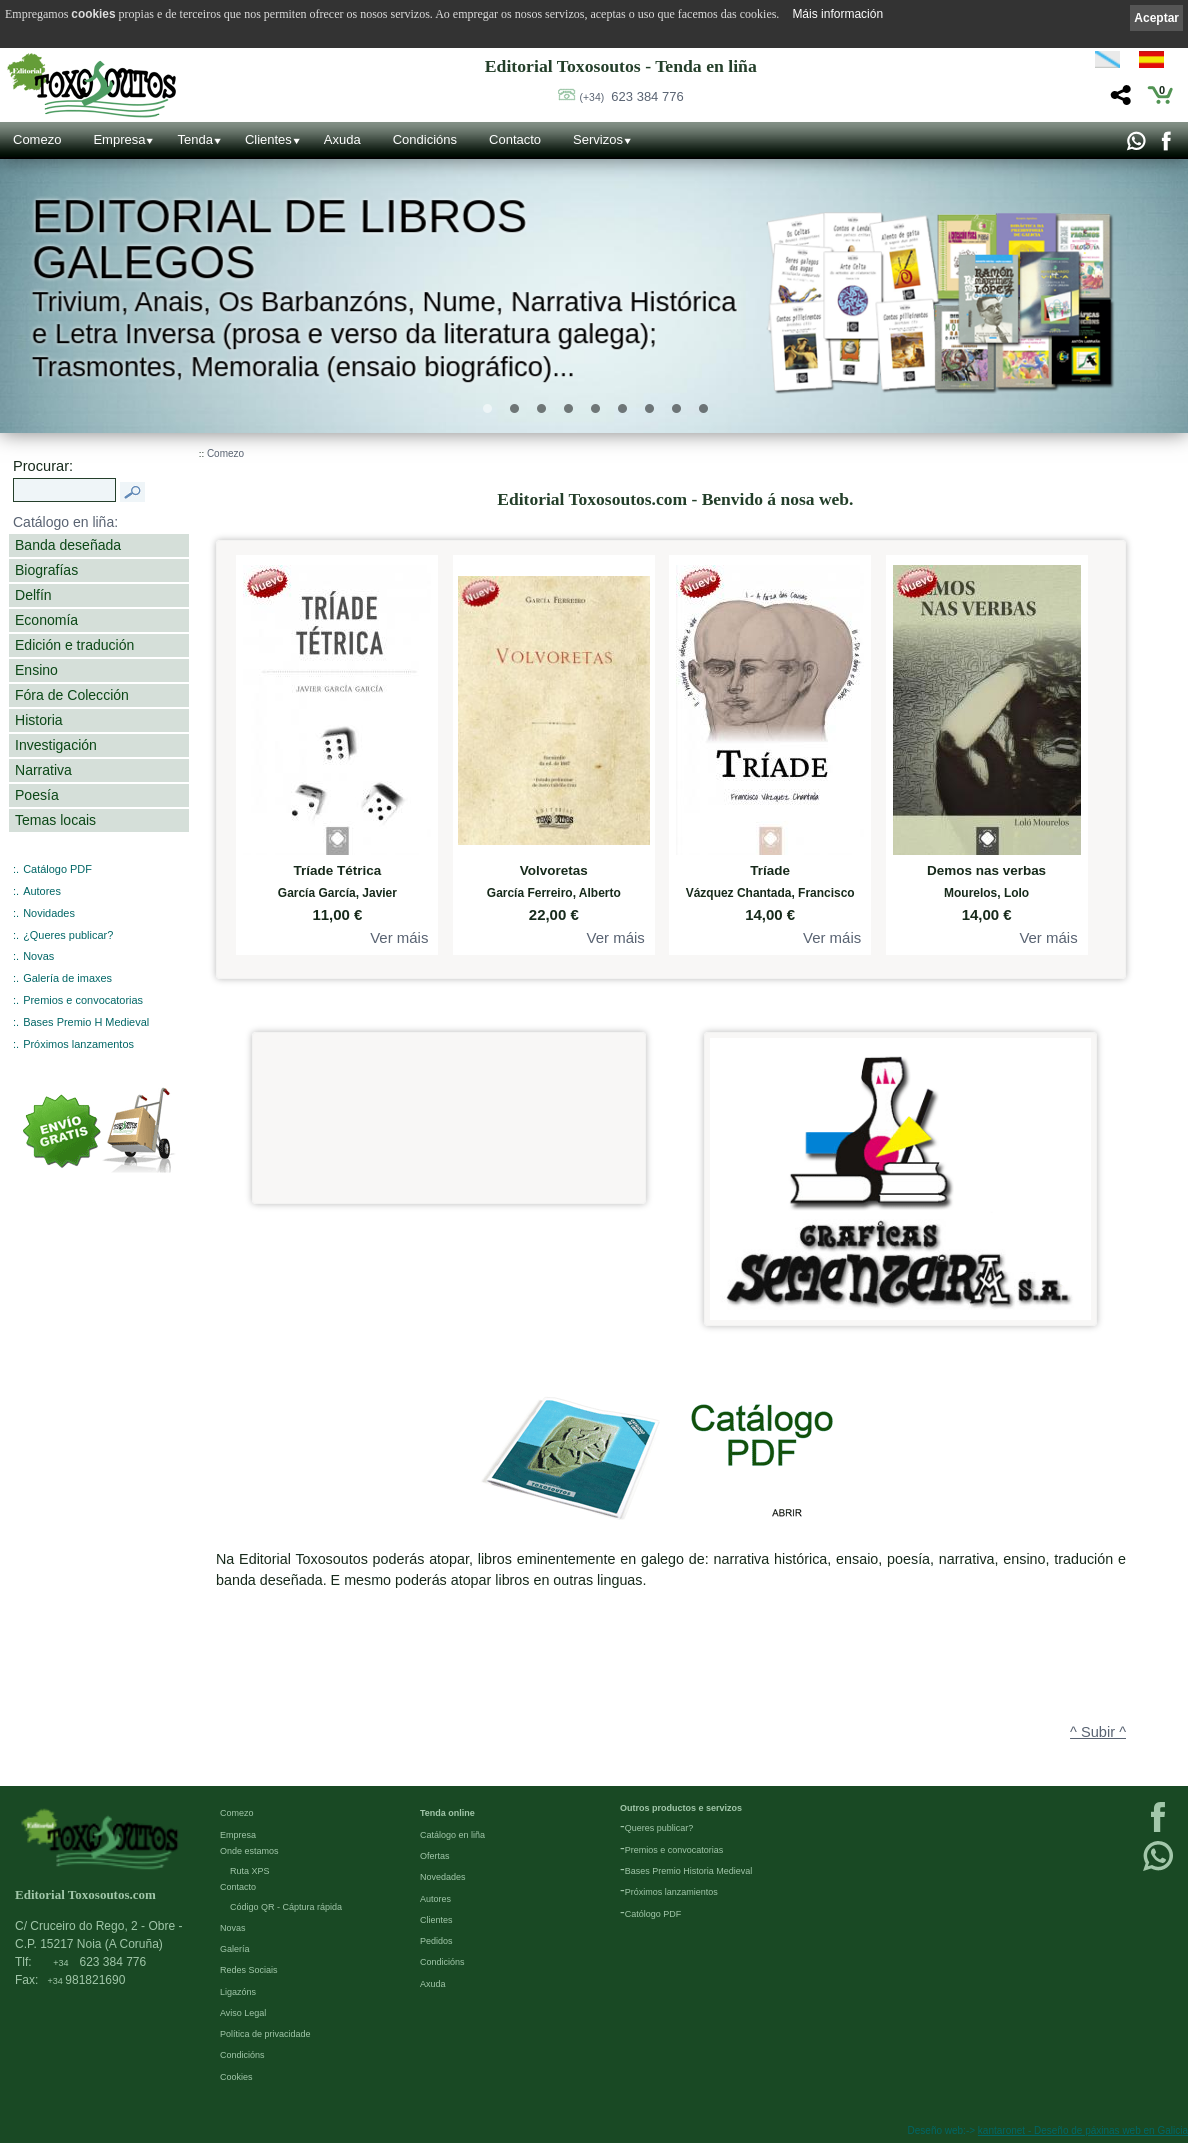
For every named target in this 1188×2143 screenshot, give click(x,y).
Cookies (236, 2077)
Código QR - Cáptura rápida (286, 1907)
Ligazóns (238, 1992)
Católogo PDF (653, 1914)
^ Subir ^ (1098, 1732)
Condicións (425, 139)
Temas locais (55, 820)
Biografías (46, 570)
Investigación (56, 745)
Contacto (515, 139)
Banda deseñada (68, 545)
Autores (42, 891)
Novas (38, 956)
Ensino (36, 670)
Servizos (598, 139)
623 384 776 (632, 96)
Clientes (268, 139)
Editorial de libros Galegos (279, 239)
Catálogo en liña (452, 1835)
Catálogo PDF (57, 869)
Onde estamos (249, 1851)
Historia (39, 720)
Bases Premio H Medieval (86, 1022)
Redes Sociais (249, 1970)
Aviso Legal (243, 2013)
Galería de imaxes (67, 978)
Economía (46, 620)
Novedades (443, 1877)
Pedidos (436, 1941)
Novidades (49, 913)
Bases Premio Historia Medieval (689, 1871)
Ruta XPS (250, 1871)
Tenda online (447, 1813)
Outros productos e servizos (681, 1808)
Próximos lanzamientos (671, 1892)
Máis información (837, 14)
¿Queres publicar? (68, 935)
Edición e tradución (74, 645)
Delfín (33, 595)
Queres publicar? (659, 1828)
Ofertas (435, 1856)
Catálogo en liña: (65, 522)
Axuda (342, 139)
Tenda (194, 139)
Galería (235, 1949)
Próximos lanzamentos (78, 1044)
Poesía (37, 795)
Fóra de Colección (72, 695)
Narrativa (43, 770)
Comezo (37, 139)
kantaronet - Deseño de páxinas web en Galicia (1083, 2130)
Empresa (119, 139)
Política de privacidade (265, 2034)
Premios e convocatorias (83, 1000)
